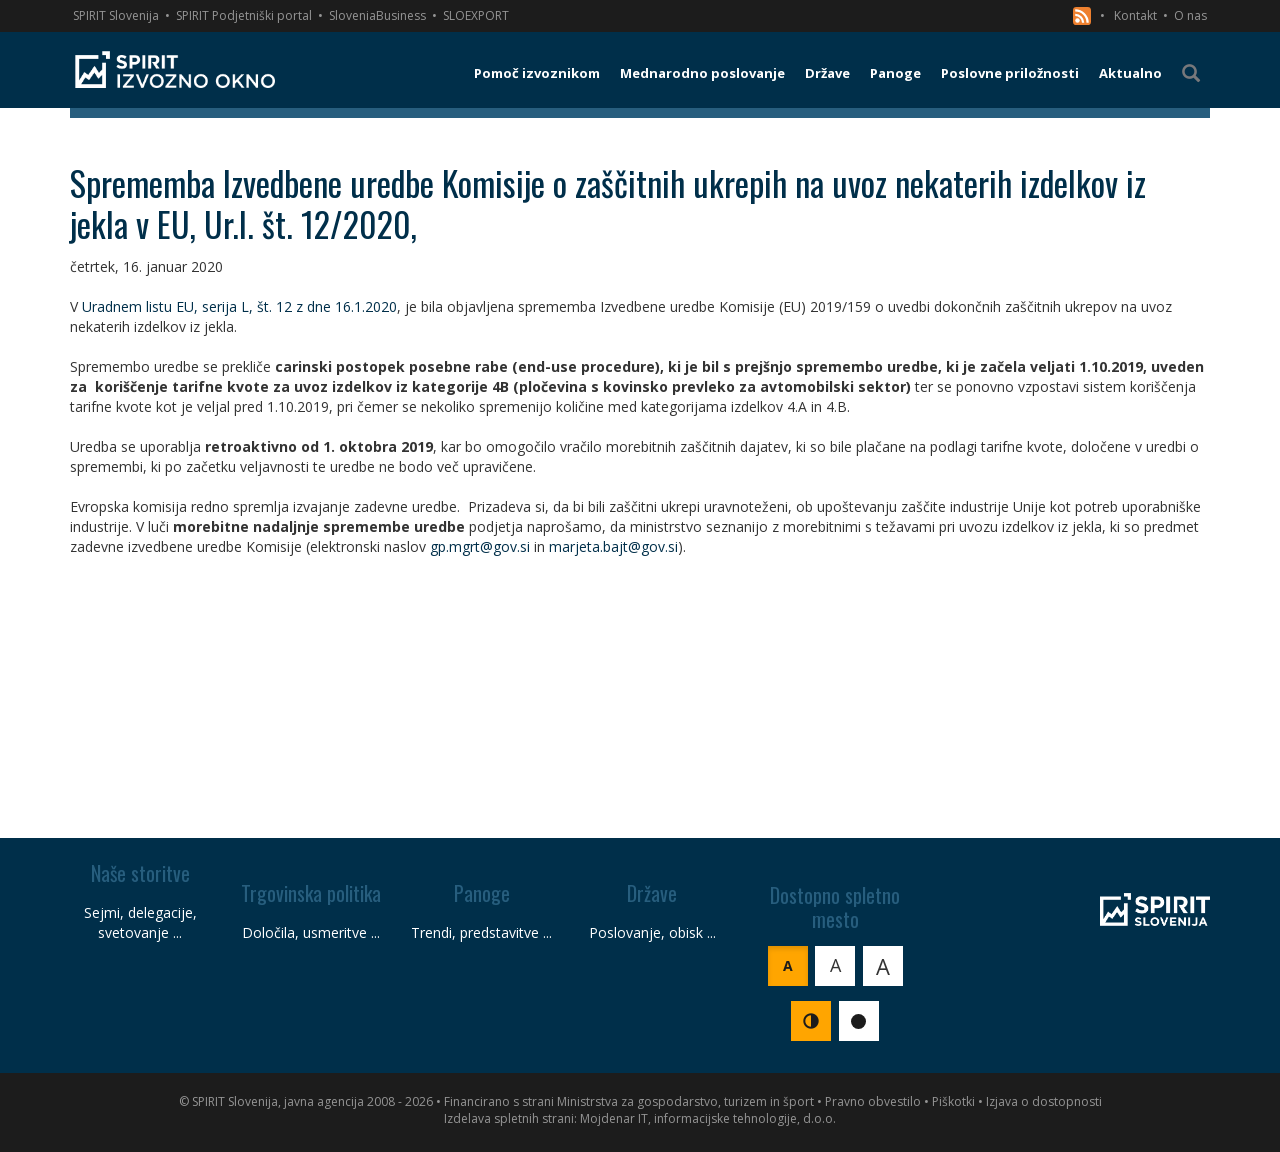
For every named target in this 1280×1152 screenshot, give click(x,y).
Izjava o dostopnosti (1044, 1101)
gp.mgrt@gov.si (480, 546)
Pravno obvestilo (873, 1101)
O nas (1190, 15)
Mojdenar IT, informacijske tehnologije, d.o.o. (708, 1118)
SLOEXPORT (476, 15)
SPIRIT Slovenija (116, 15)
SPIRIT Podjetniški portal (244, 15)
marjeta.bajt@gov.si (613, 546)
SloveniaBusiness (377, 15)
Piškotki (953, 1101)
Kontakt (1135, 15)
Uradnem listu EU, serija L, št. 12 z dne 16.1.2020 (239, 306)
